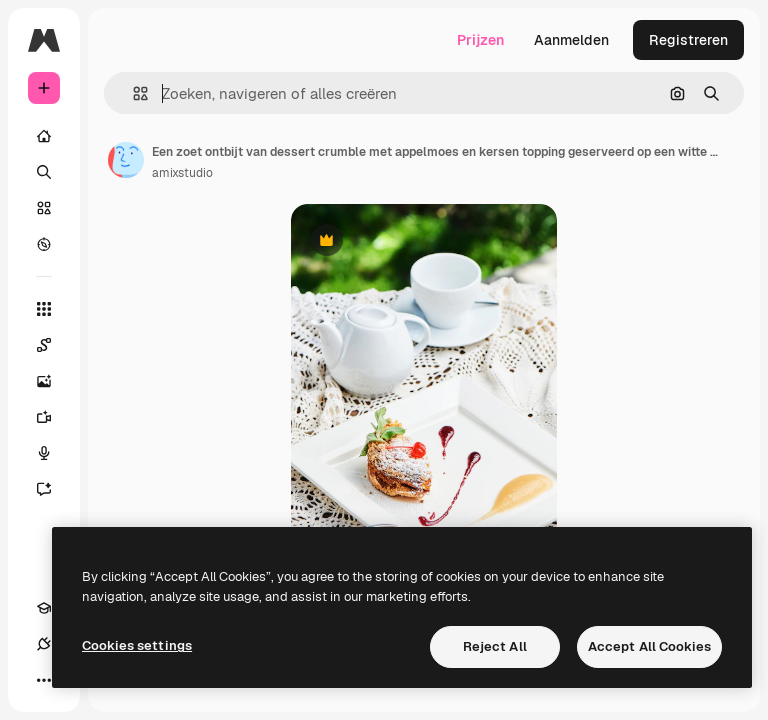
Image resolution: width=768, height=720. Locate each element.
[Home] (44, 136)
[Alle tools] (44, 309)
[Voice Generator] (54, 453)
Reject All (495, 646)
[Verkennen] (44, 244)
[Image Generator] (54, 381)
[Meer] (44, 680)
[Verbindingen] (44, 644)
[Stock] (44, 208)
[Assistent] (54, 489)
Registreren (688, 40)
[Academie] (44, 608)
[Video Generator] (54, 417)
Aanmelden (571, 40)
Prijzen (480, 40)
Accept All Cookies (649, 646)
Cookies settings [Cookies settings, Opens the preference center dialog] (137, 645)
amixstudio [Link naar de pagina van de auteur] (182, 173)
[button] (132, 93)
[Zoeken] (44, 172)
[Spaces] (54, 345)
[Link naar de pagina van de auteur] (126, 160)
